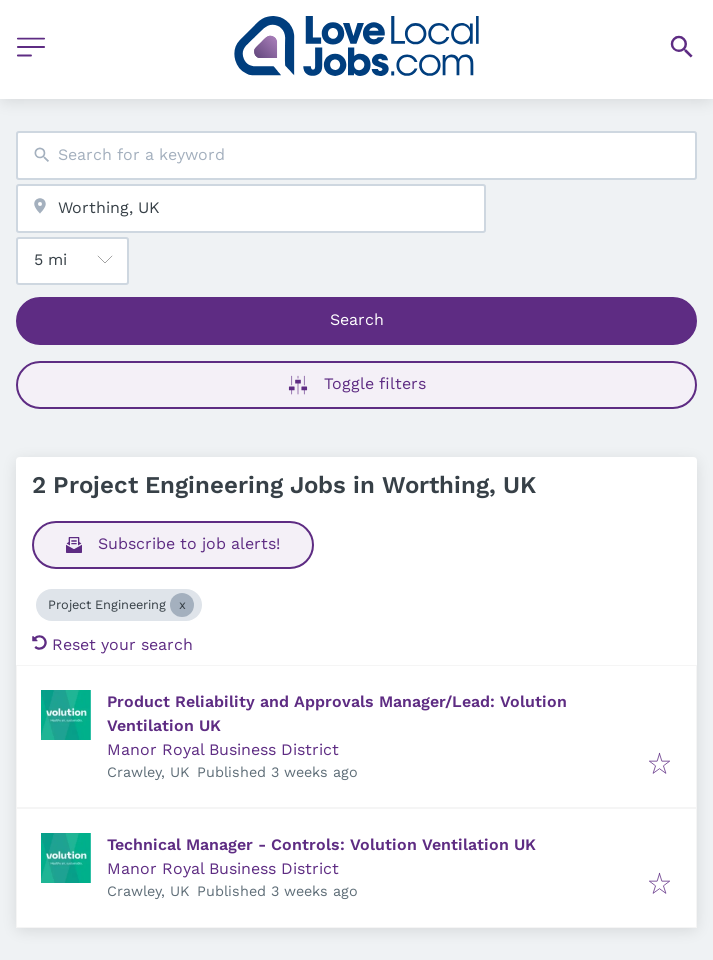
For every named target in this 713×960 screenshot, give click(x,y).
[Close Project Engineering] (182, 605)
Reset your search (112, 644)
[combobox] (356, 155)
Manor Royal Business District (223, 749)
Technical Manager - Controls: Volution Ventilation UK (321, 844)
